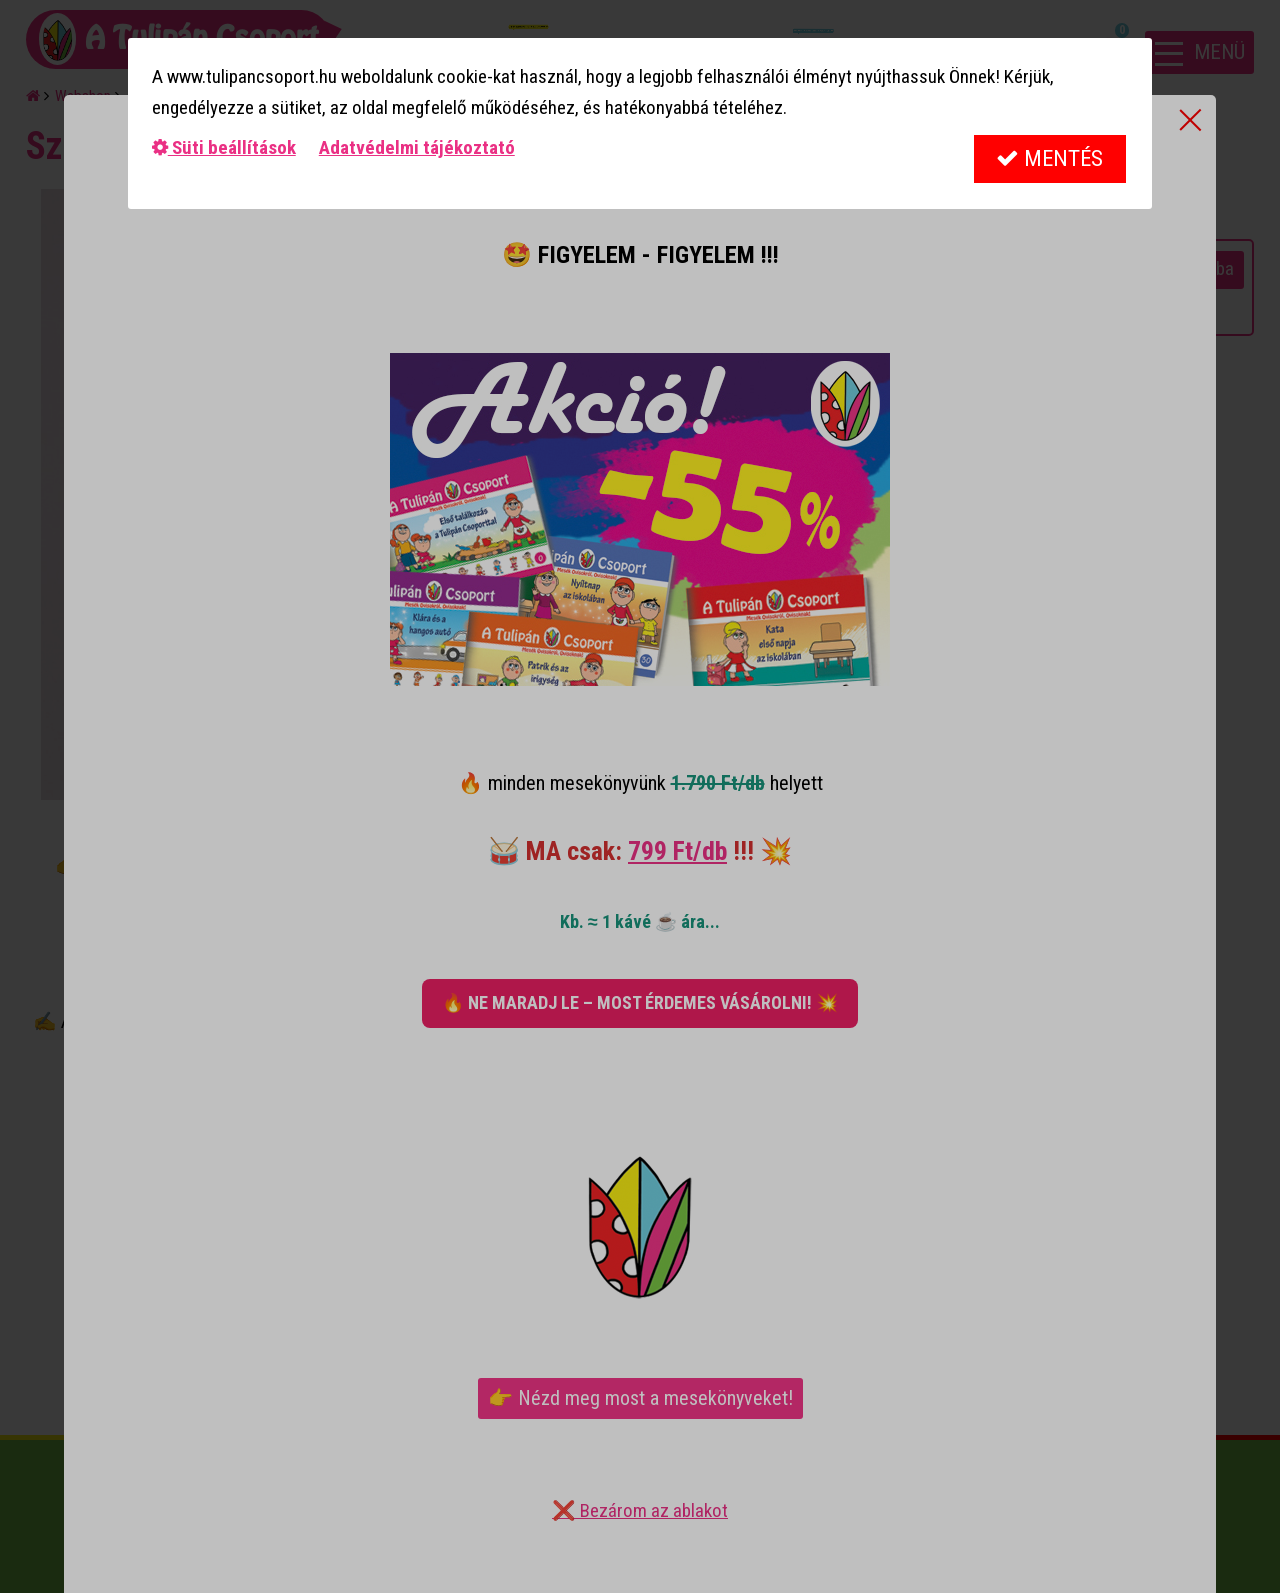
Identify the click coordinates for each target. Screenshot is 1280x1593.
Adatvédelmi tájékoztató (417, 147)
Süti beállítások (224, 147)
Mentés (1049, 158)
